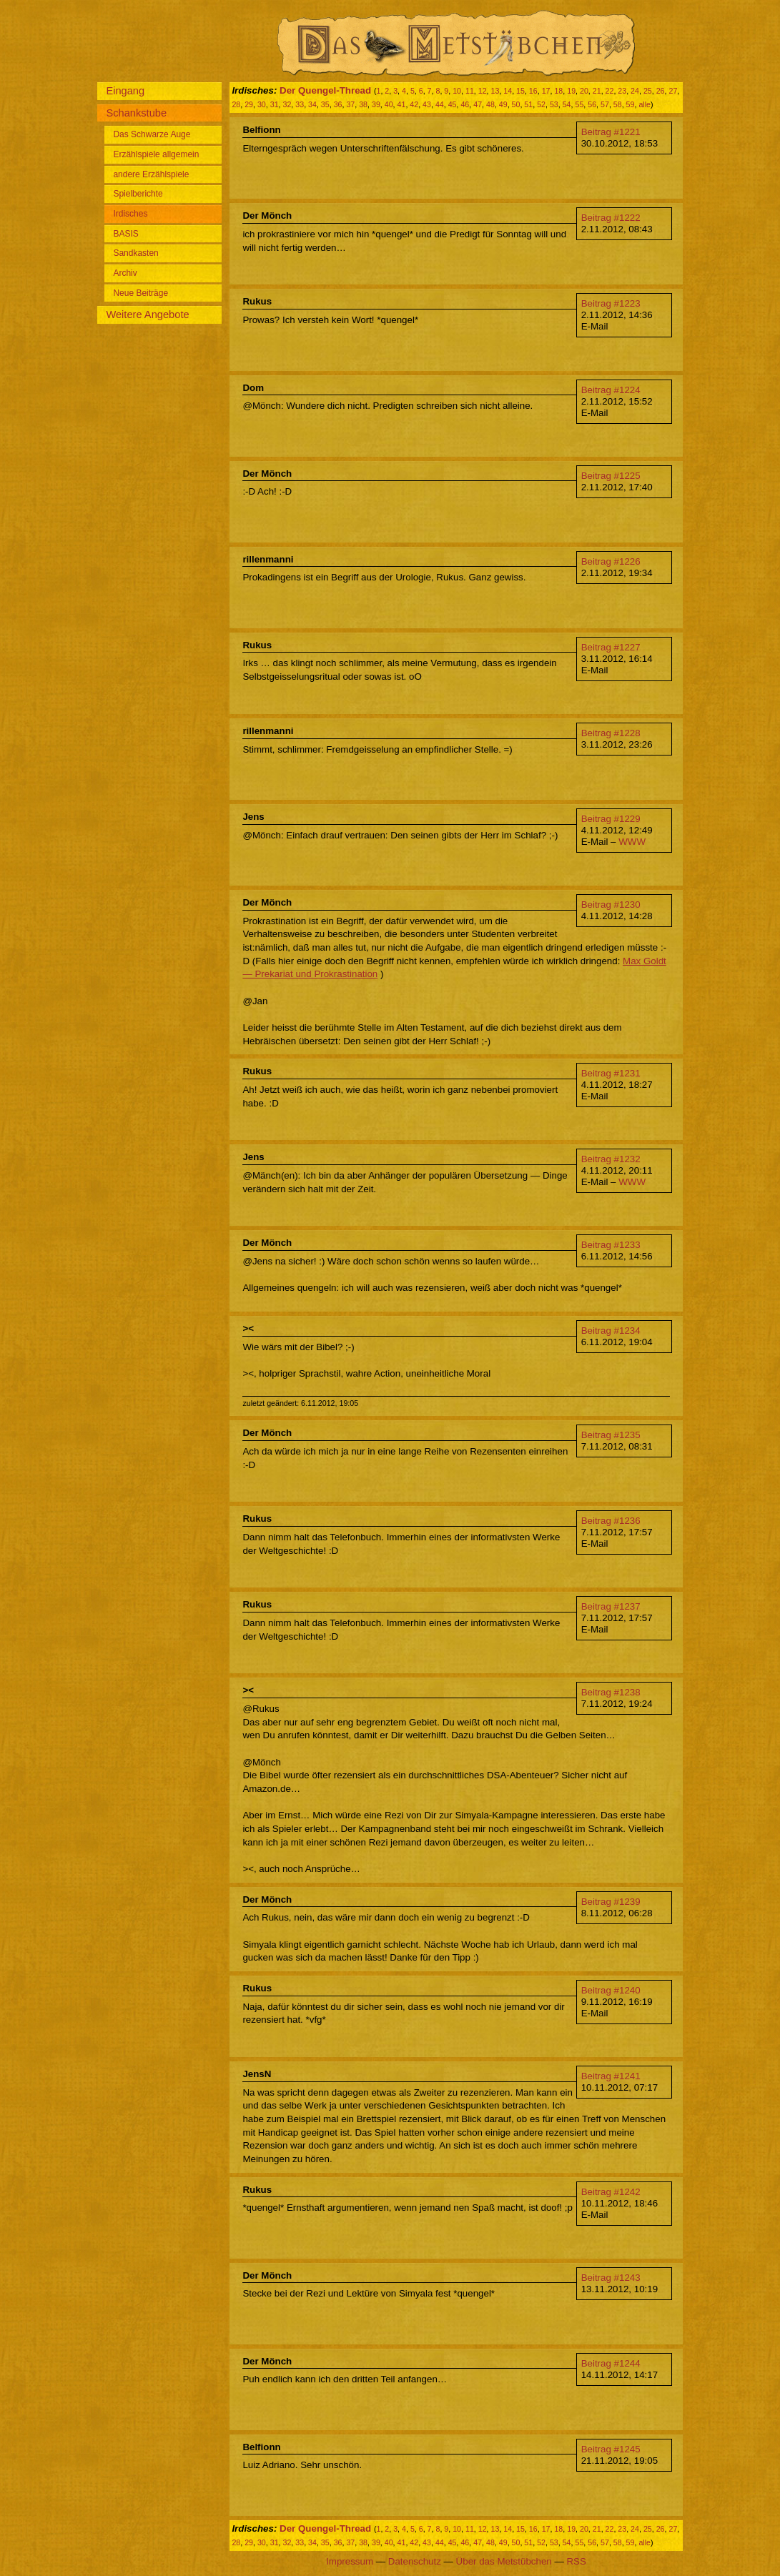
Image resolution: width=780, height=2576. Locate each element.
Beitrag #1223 (611, 303)
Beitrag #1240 (611, 1990)
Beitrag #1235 (611, 1435)
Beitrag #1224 (611, 390)
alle (644, 104)
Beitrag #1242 (611, 2191)
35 (325, 104)
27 (672, 90)
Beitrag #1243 (611, 2277)
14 (507, 90)
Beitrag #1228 (611, 733)
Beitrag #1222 (611, 217)
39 (376, 104)
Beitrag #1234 (611, 1330)
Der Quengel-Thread (325, 90)
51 (528, 104)
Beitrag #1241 (611, 2076)
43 (427, 104)
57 (605, 104)
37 (350, 104)
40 (389, 104)
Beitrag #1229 (611, 818)
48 (490, 104)
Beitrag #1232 (611, 1159)
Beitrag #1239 (611, 1901)
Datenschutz (414, 2561)
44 (439, 104)
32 (287, 104)
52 (541, 104)
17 (546, 90)
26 (660, 90)
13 (495, 90)
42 (414, 104)
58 (617, 104)
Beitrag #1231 (611, 1073)
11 (469, 90)
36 (338, 104)
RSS (576, 2561)
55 (579, 104)
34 (312, 104)
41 (402, 104)
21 (597, 90)
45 (452, 104)
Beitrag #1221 (611, 132)
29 (249, 104)
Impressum (349, 2561)
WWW (632, 841)
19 (571, 90)
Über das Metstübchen (504, 2561)
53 (554, 104)
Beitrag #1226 (611, 561)
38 (363, 104)
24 (635, 90)
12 (482, 90)
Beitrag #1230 (611, 904)
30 (261, 104)
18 (558, 90)
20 (584, 90)
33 (299, 104)
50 (516, 104)
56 (592, 104)
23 (622, 90)
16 (533, 90)
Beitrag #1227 (611, 647)
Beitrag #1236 (611, 1520)
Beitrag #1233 (611, 1244)
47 (477, 104)
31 (274, 104)
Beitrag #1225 (611, 475)
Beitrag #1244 (611, 2363)
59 (630, 104)
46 (464, 104)
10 (457, 90)
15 (520, 90)
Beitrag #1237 (611, 1606)
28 (236, 104)
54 (567, 104)
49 (503, 104)
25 (647, 90)
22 (610, 90)
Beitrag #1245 (611, 2449)
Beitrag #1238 (611, 1692)
